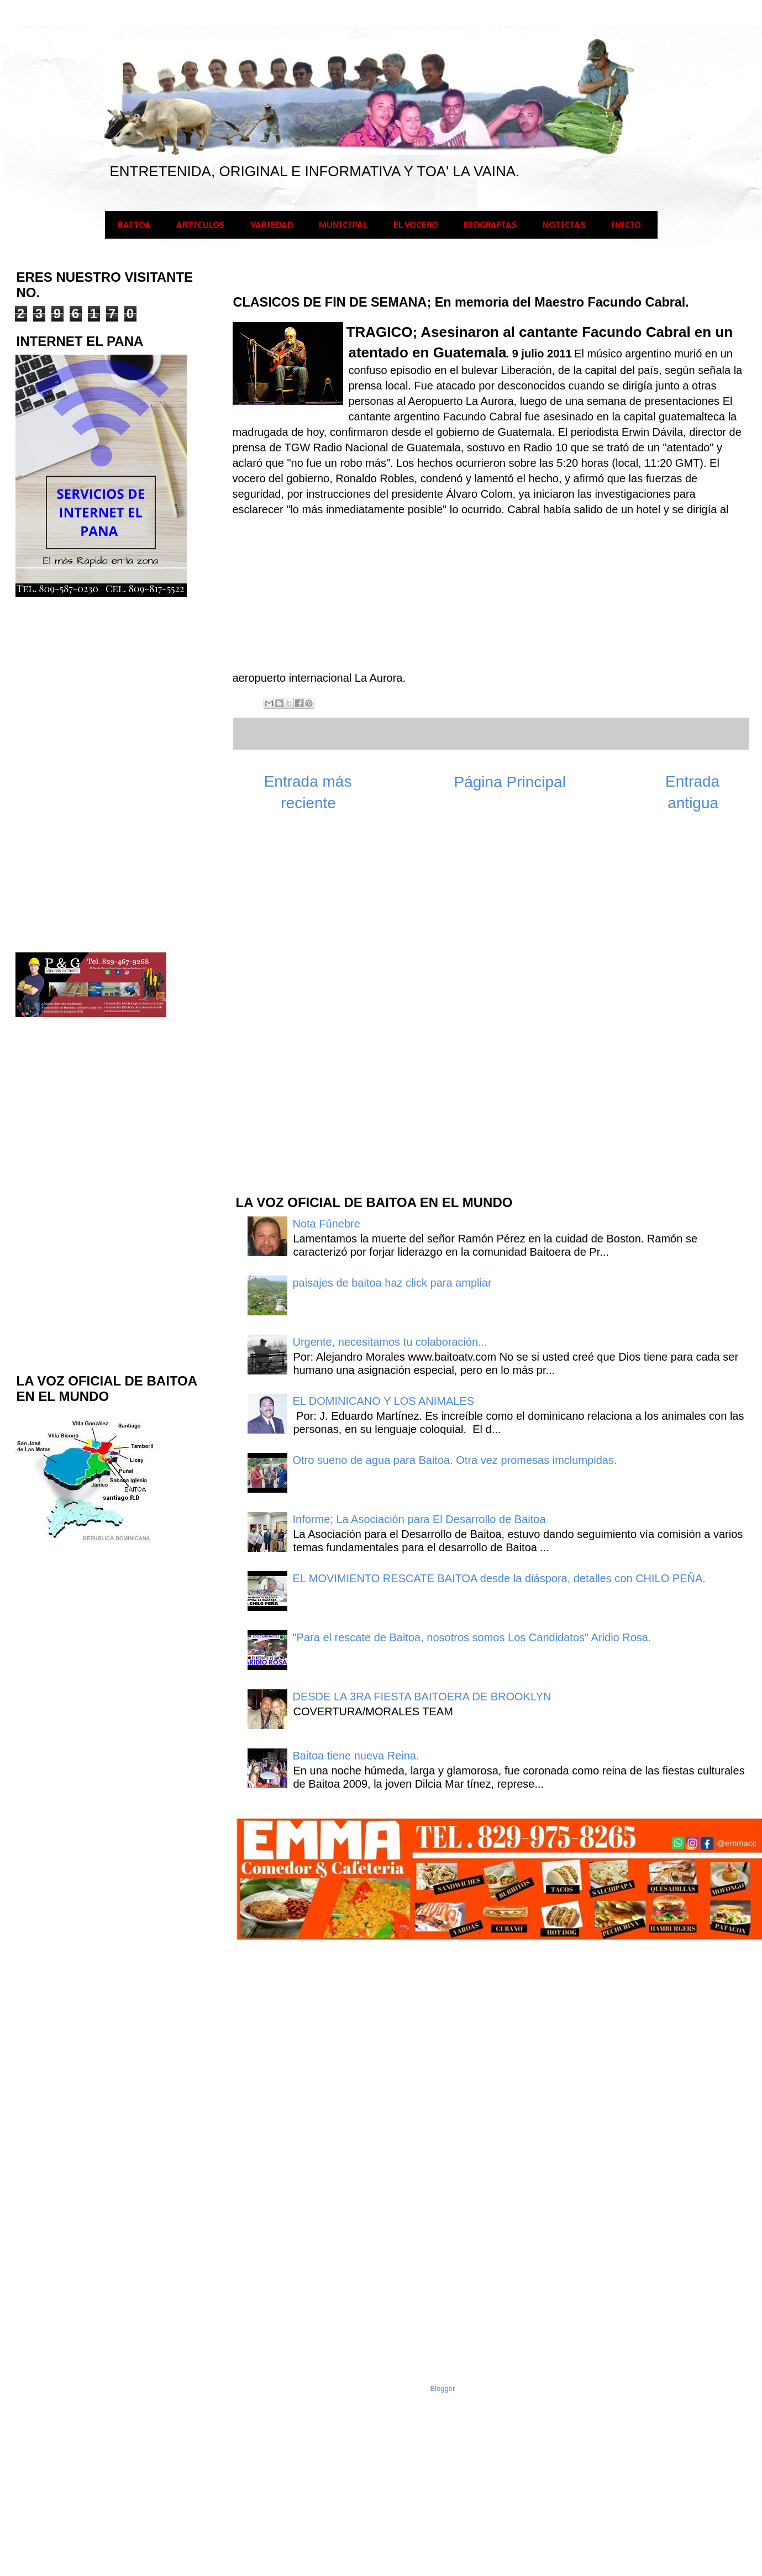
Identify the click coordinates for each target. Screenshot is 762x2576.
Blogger (442, 2388)
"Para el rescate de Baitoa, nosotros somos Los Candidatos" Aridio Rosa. (472, 1637)
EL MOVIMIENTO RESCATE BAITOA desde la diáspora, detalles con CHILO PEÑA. (499, 1578)
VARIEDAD (271, 224)
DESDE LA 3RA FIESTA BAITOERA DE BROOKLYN (422, 1696)
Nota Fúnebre (326, 1224)
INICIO (626, 224)
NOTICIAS (564, 224)
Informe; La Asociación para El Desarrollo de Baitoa (419, 1519)
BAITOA (134, 224)
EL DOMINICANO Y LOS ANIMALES (384, 1401)
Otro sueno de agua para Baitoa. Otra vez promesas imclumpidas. (455, 1460)
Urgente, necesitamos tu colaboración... (390, 1342)
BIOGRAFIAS (490, 224)
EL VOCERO (415, 224)
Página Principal (510, 782)
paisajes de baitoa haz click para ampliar (392, 1283)
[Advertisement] (317, 1008)
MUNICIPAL (343, 224)
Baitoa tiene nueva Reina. (356, 1756)
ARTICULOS (200, 224)
